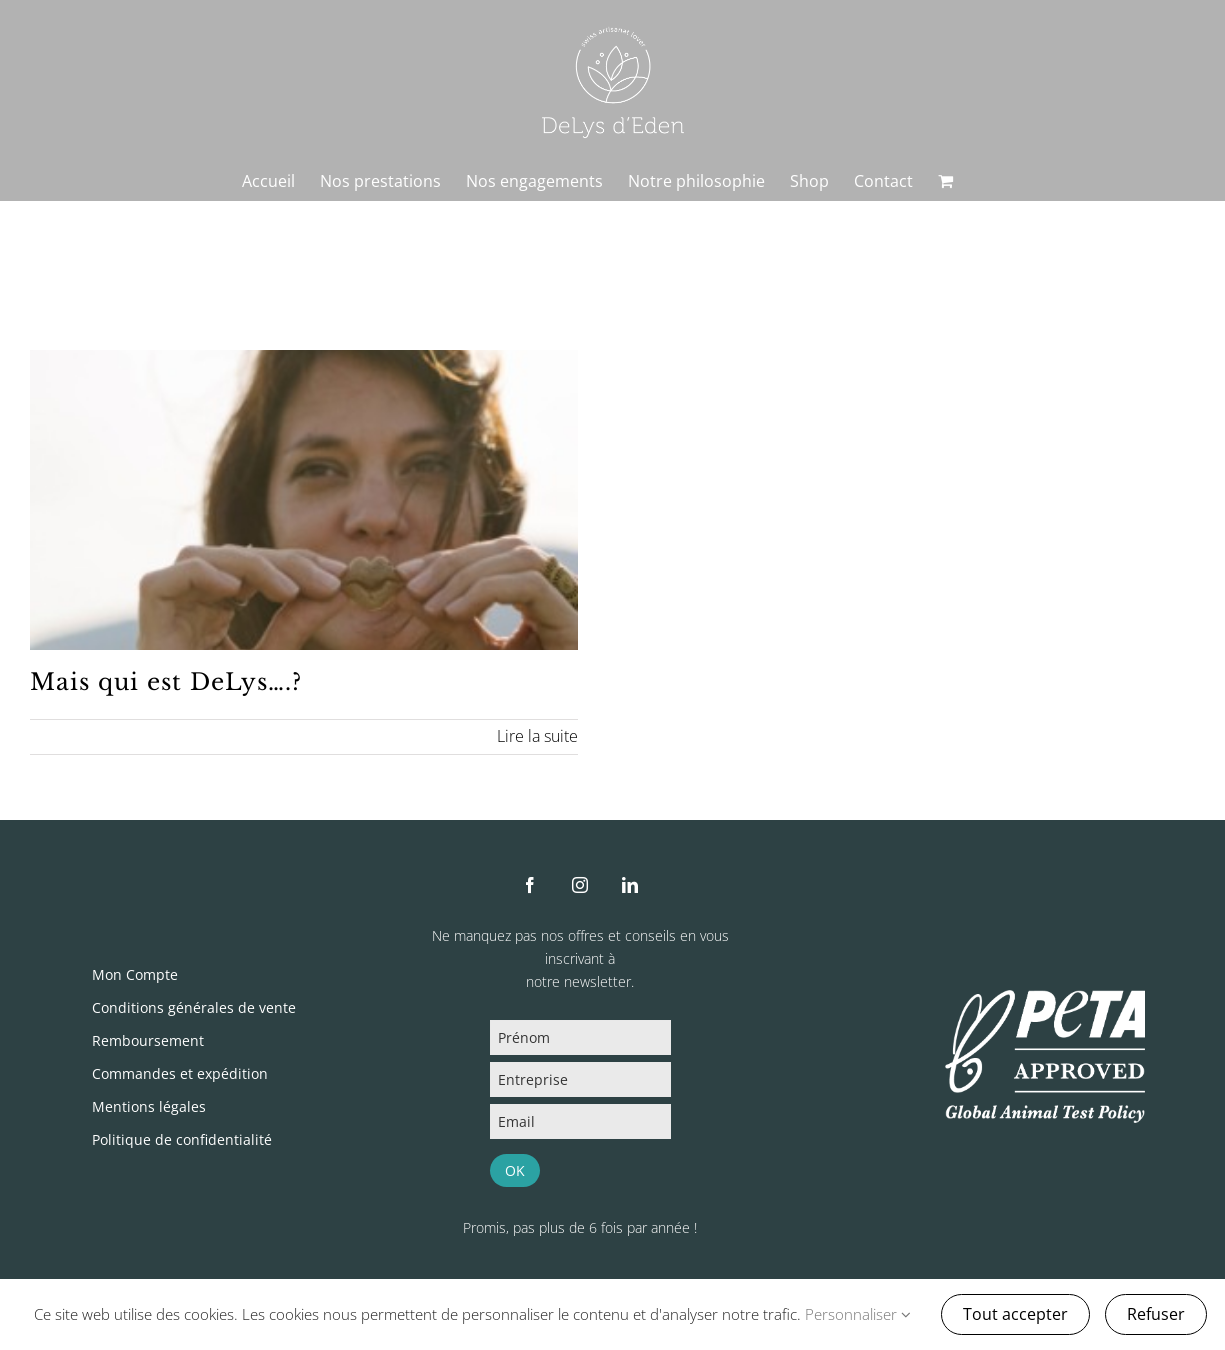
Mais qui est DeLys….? (166, 682)
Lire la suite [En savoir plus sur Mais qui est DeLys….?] (537, 736)
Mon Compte (135, 974)
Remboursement (148, 1040)
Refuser (1156, 1314)
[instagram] (580, 885)
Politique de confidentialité (182, 1139)
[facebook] (530, 885)
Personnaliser (858, 1314)
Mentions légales (149, 1106)
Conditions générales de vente (194, 1007)
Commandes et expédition (180, 1073)
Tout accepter (1015, 1314)
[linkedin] (630, 885)
